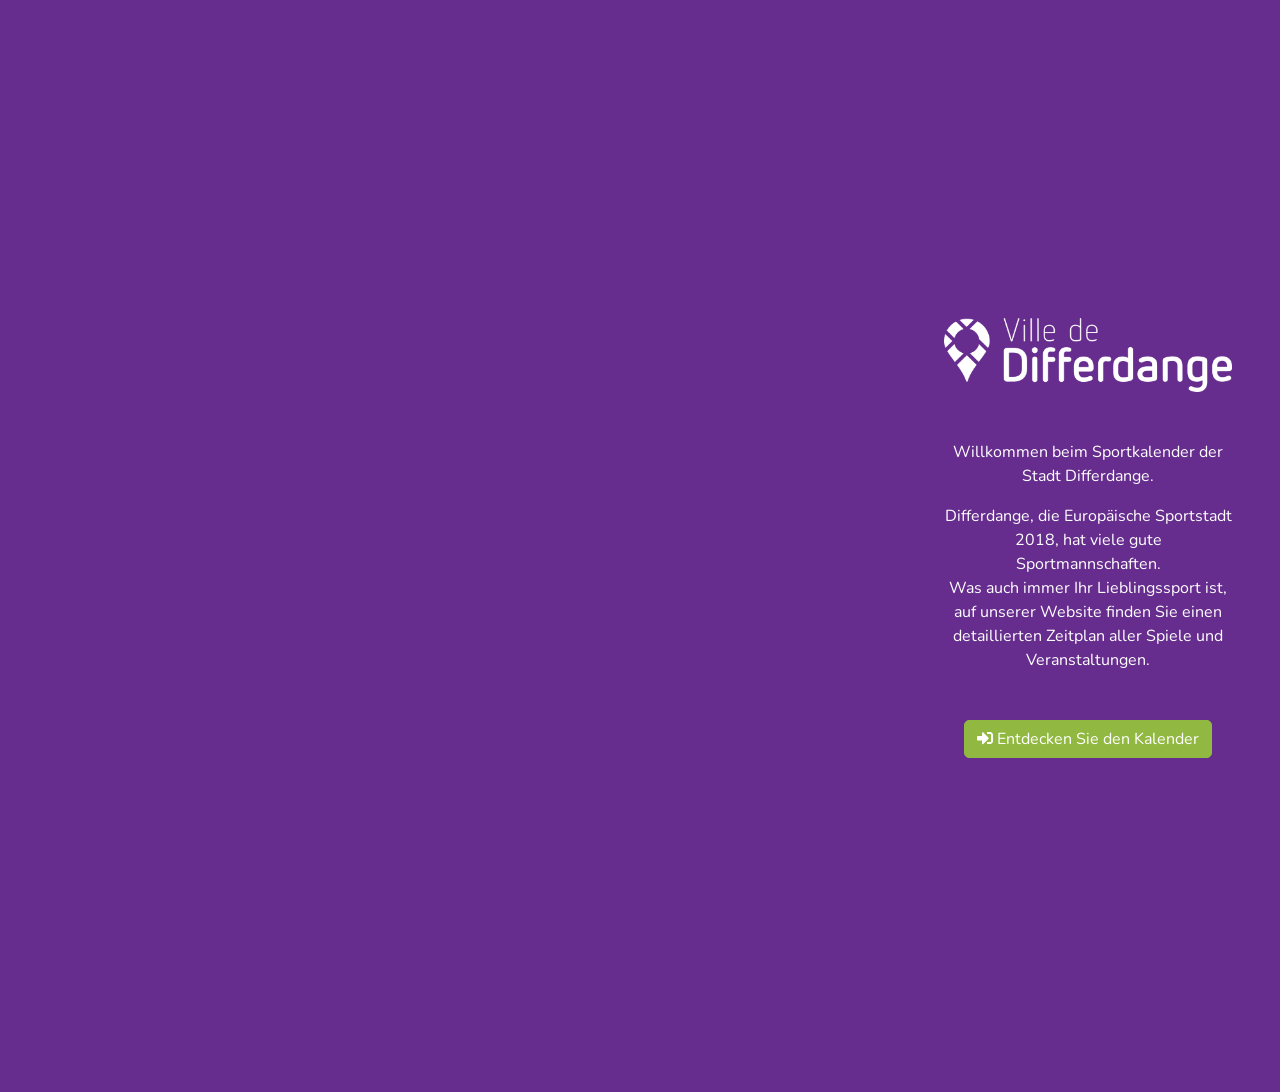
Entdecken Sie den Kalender (1088, 739)
